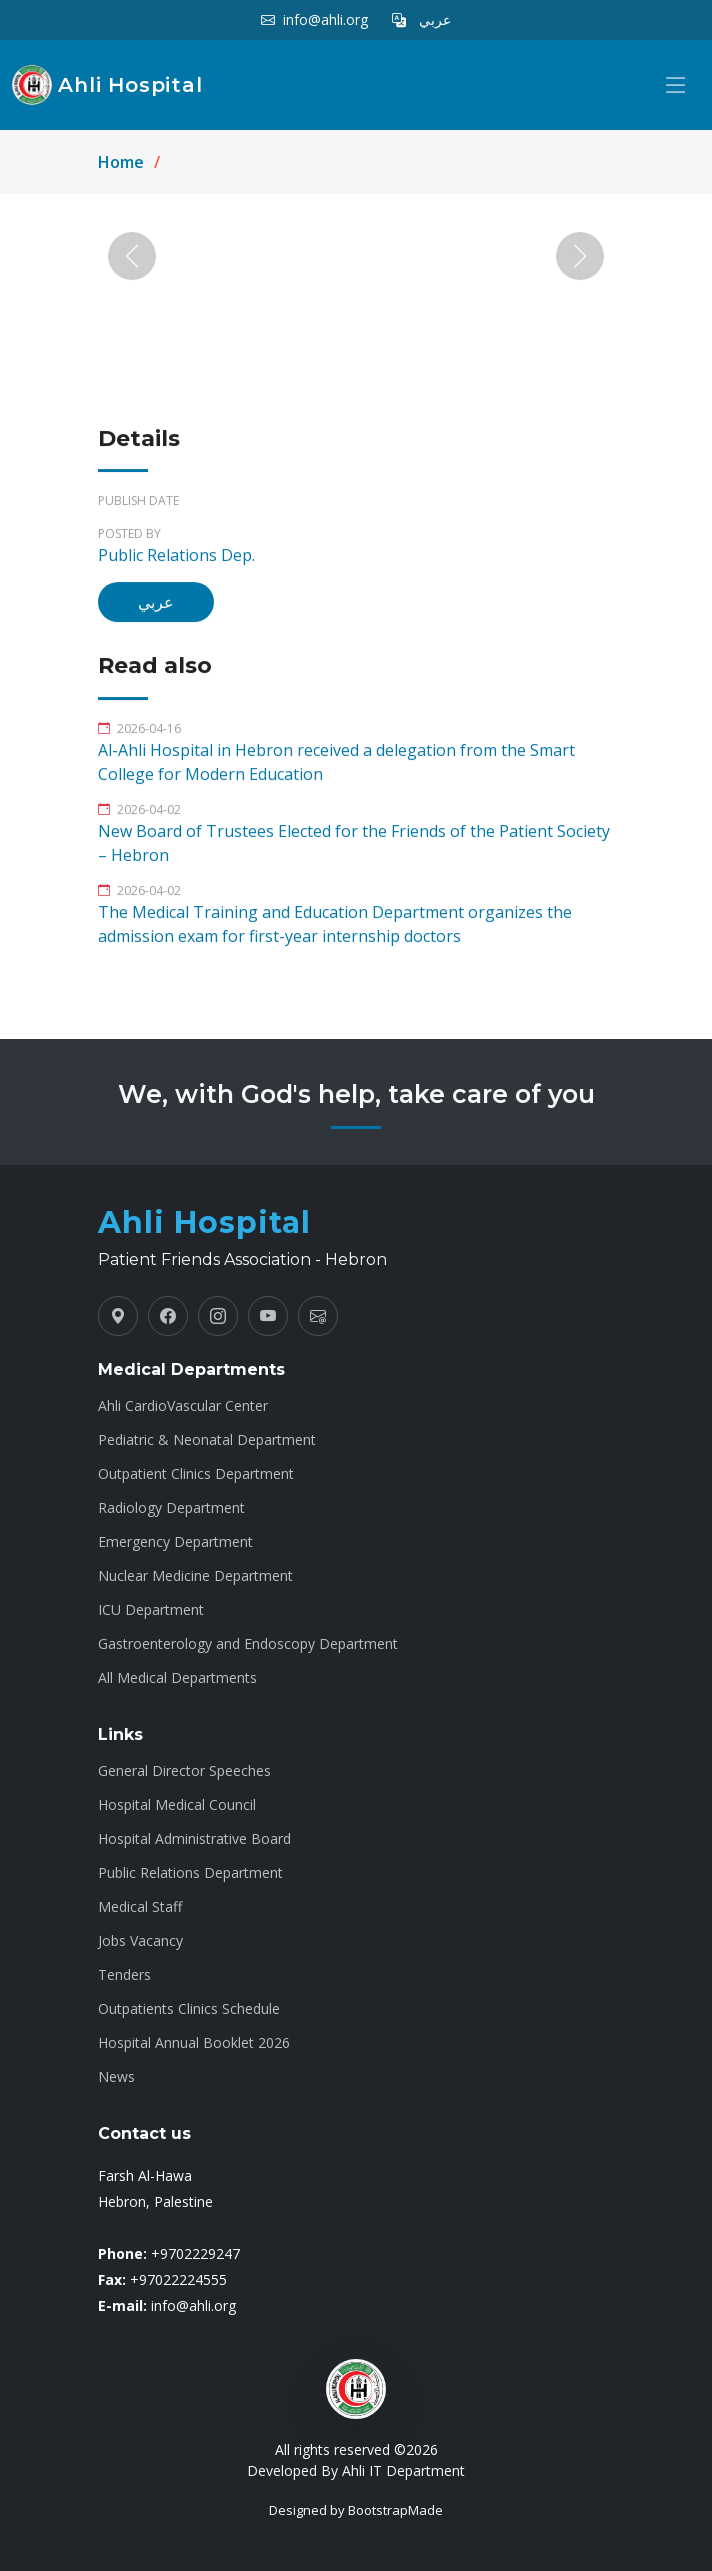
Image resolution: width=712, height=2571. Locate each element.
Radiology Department (171, 1508)
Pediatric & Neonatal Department (207, 1440)
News (116, 2077)
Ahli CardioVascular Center (183, 1406)
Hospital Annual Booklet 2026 (194, 2043)
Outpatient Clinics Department (196, 1474)
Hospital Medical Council (177, 1805)
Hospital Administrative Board (194, 1839)
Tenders (124, 1975)
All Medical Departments (177, 1678)
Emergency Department (175, 1542)
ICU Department (151, 1610)
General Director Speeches (184, 1771)
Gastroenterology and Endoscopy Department (248, 1644)
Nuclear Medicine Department (195, 1576)
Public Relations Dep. (176, 564)
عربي (156, 611)
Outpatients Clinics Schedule (189, 2009)
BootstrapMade (395, 2510)
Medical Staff (140, 1907)
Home (121, 162)
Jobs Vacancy (140, 1941)
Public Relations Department (190, 1873)
